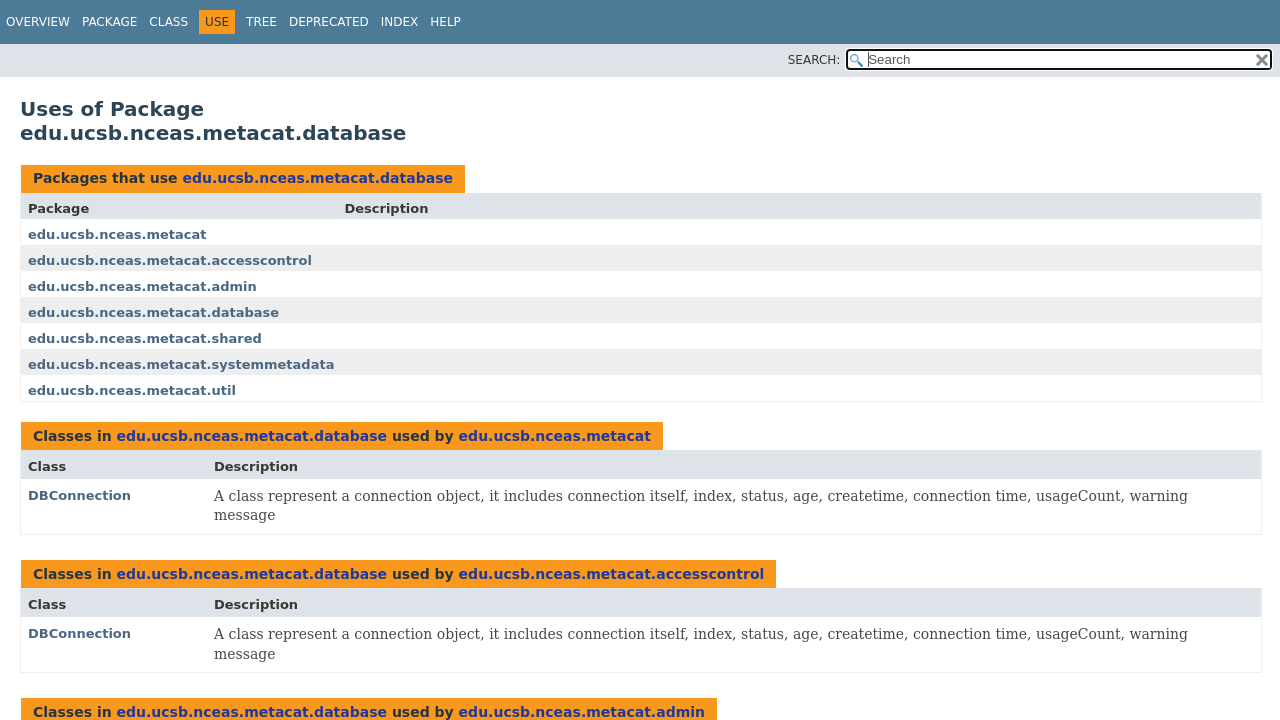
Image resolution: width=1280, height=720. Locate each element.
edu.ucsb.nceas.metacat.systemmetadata (181, 364)
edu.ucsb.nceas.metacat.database (317, 178)
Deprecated (329, 22)
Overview (38, 22)
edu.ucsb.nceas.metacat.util (132, 390)
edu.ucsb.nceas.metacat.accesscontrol (170, 260)
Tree (261, 22)
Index (400, 22)
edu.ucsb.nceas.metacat (117, 234)
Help (445, 22)
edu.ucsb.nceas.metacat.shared (145, 338)
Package (109, 22)
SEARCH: (814, 60)
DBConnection (79, 495)
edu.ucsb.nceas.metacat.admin (142, 286)
